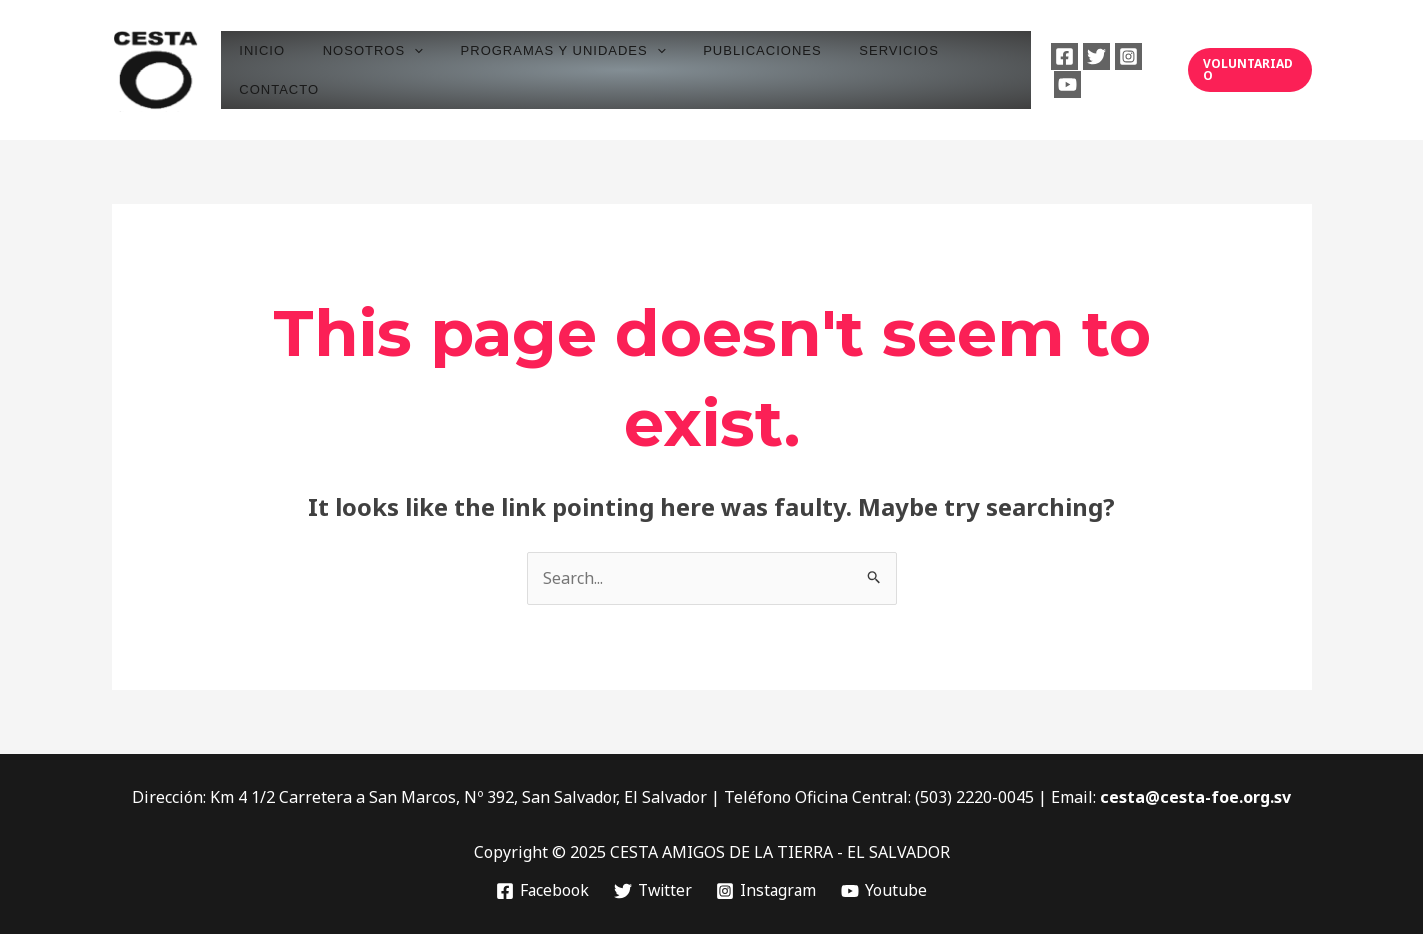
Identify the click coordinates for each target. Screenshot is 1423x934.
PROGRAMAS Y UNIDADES (547, 69)
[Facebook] (1052, 70)
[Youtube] (1148, 70)
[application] (410, 69)
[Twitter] (1084, 70)
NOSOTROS (369, 69)
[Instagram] (1116, 70)
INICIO (270, 69)
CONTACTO (966, 69)
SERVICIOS (860, 69)
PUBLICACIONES (735, 69)
